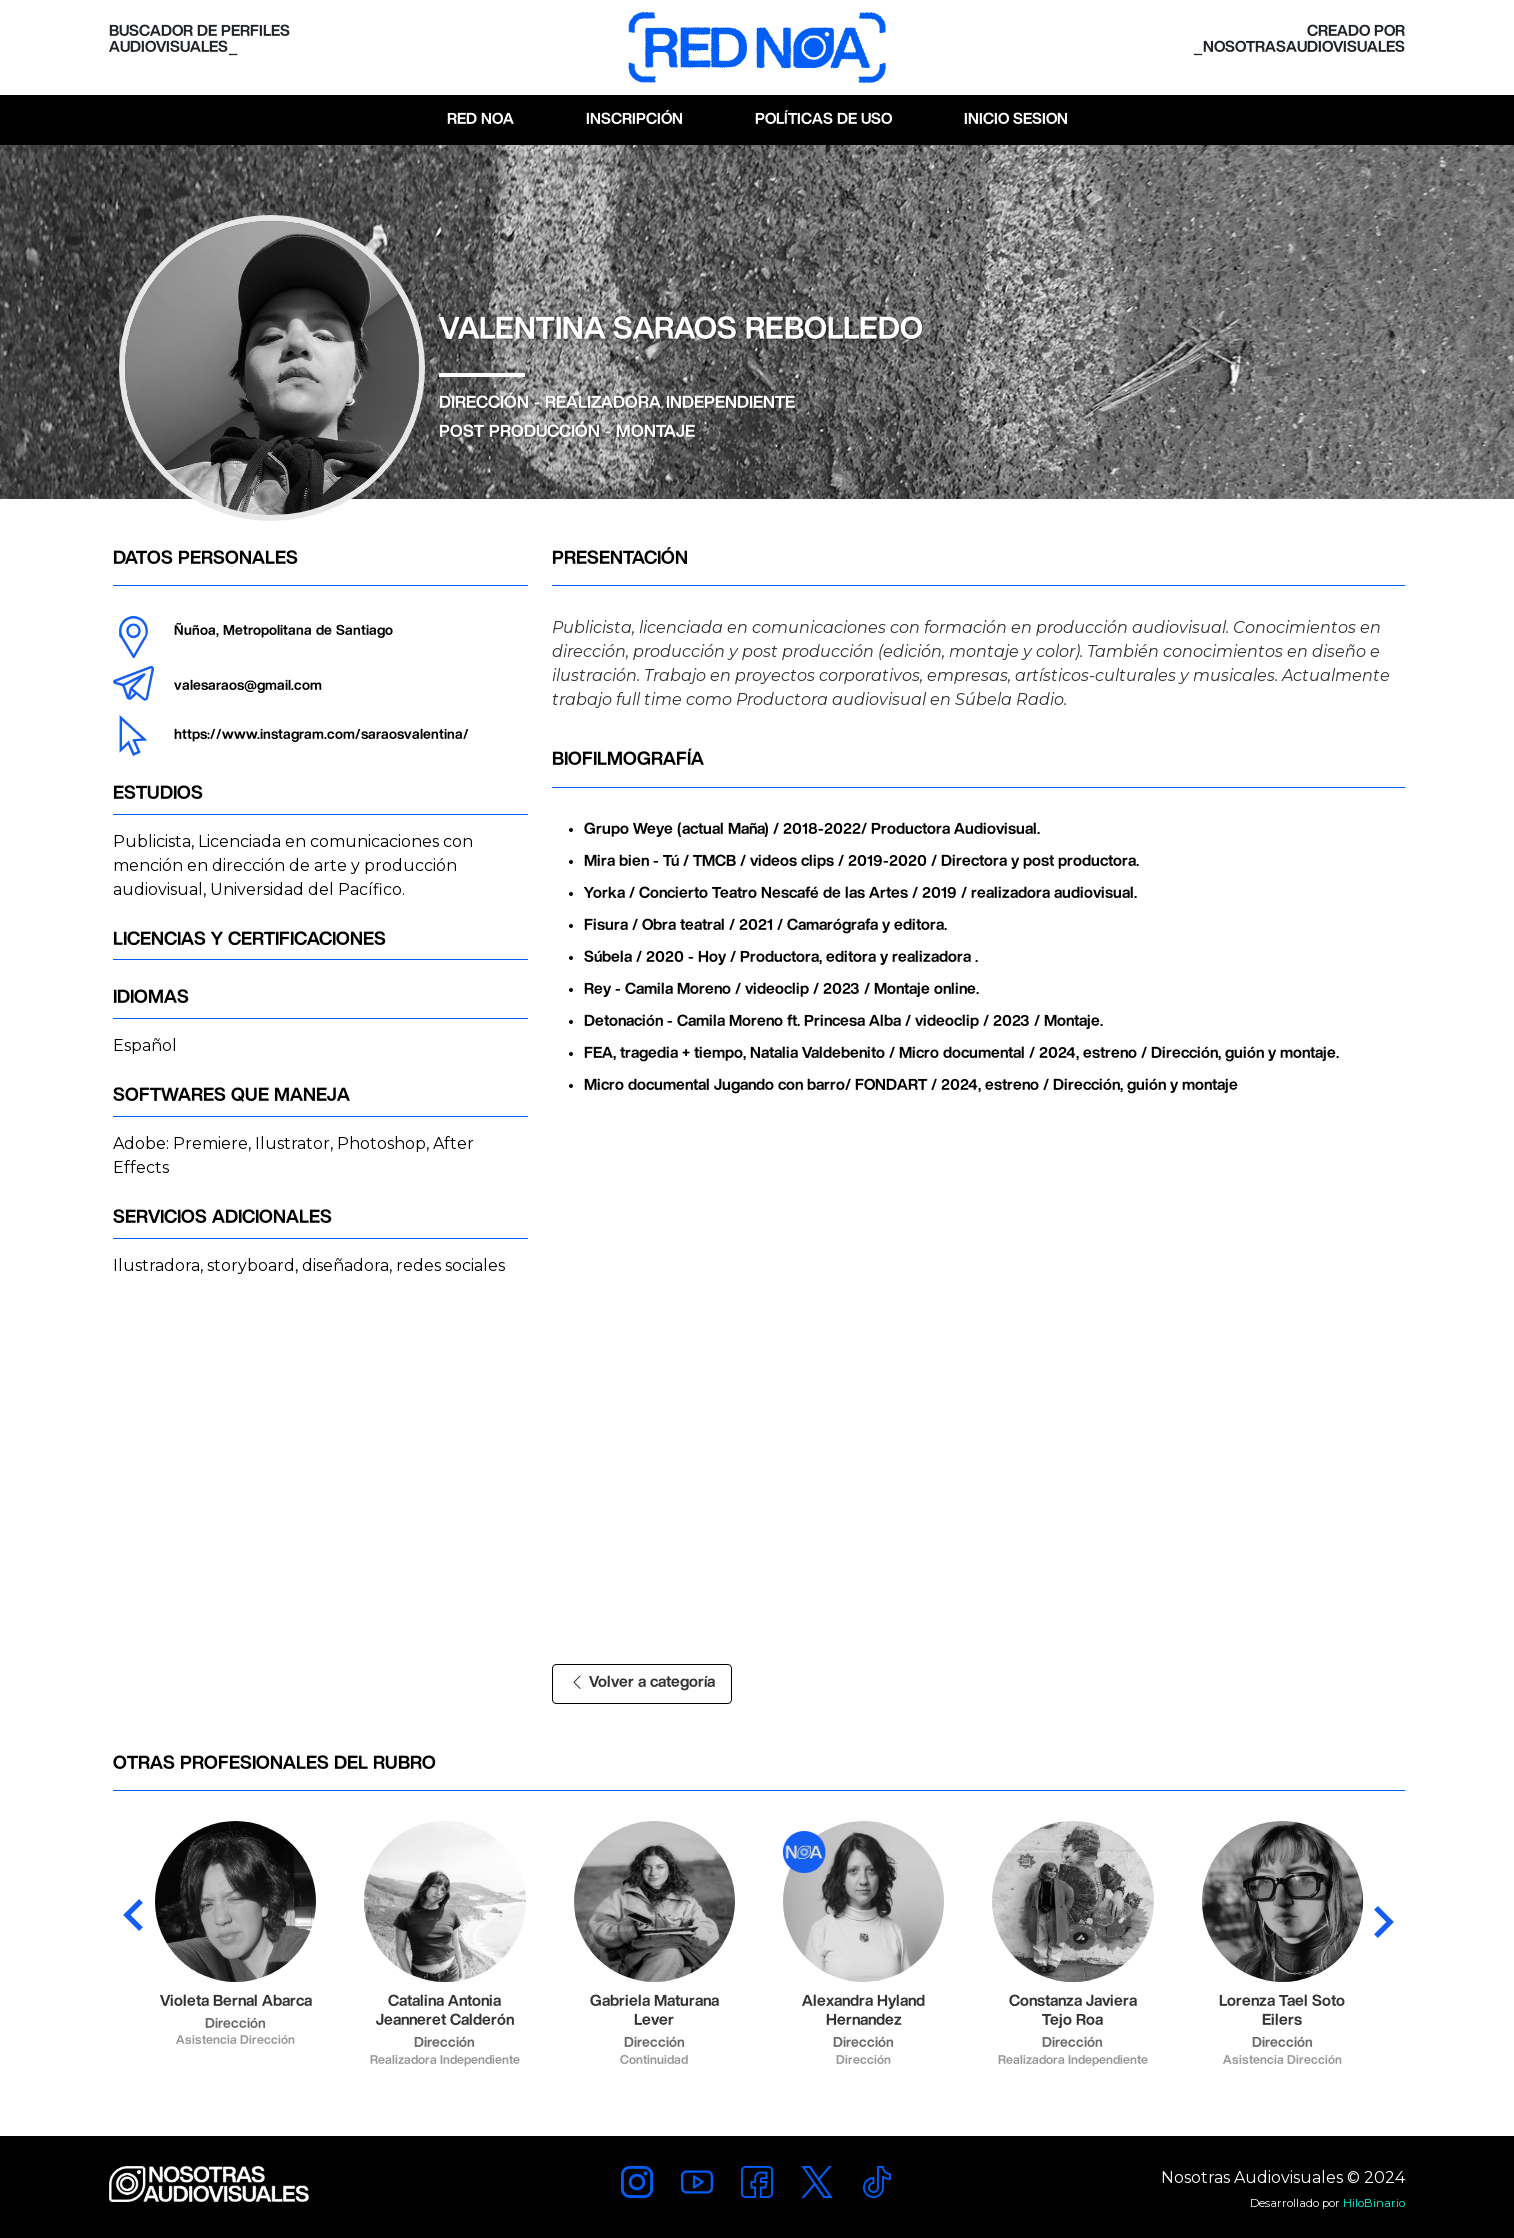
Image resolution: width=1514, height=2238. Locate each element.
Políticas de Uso (823, 119)
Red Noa (480, 119)
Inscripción (634, 119)
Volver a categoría (642, 1682)
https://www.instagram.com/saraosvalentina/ (321, 735)
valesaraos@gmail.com (248, 686)
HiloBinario (1374, 2203)
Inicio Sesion (1016, 119)
